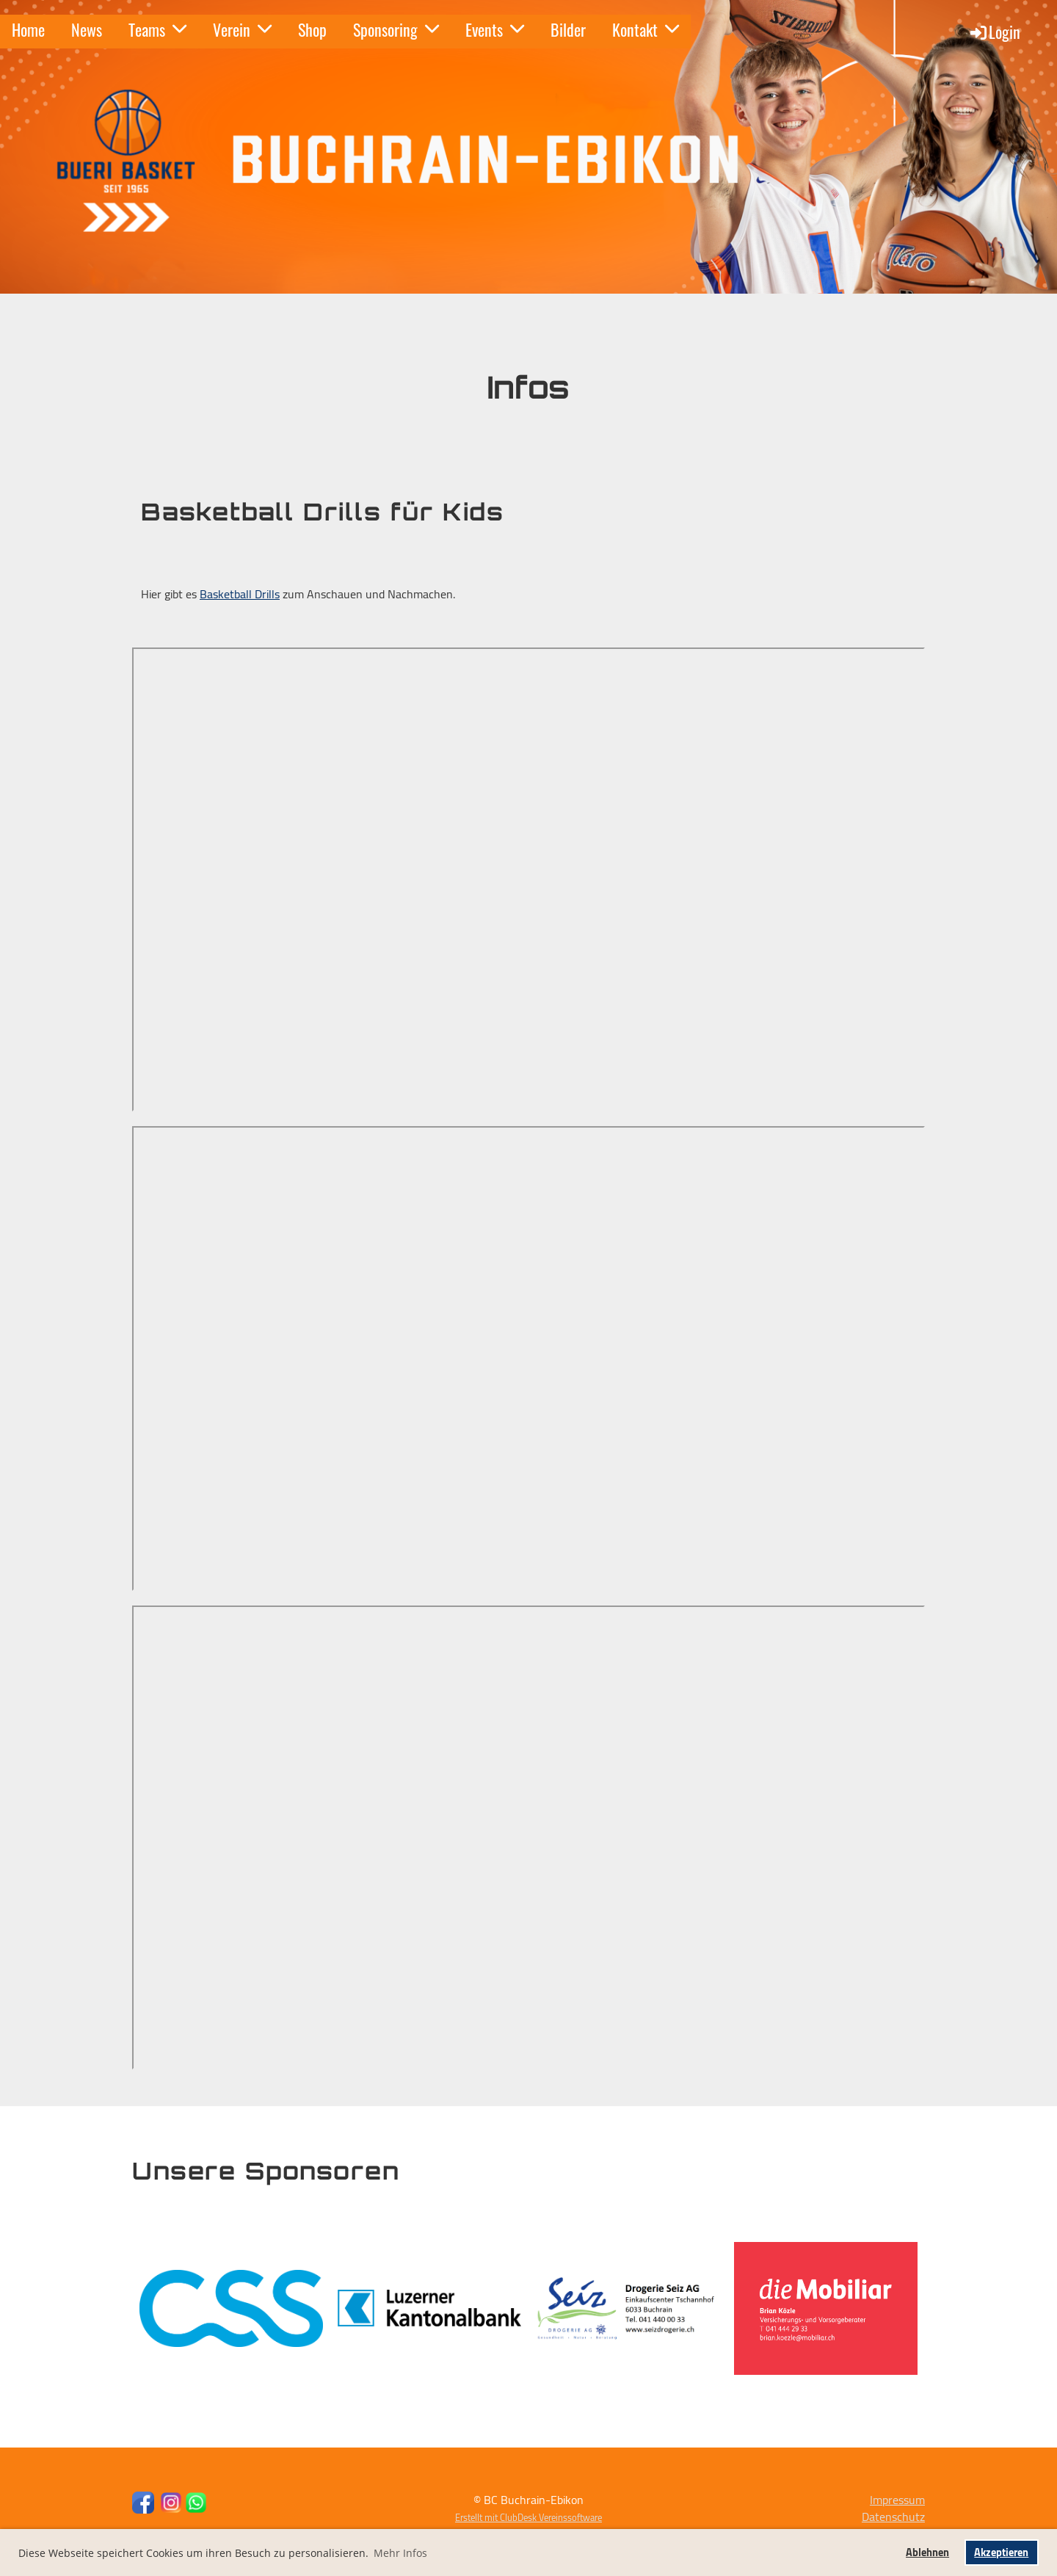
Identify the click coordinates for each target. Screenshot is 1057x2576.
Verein (242, 29)
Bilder (568, 29)
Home (28, 29)
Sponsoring (396, 29)
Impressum (897, 2500)
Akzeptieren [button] (1001, 2552)
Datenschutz (893, 2517)
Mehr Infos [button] (400, 2553)
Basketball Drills (240, 594)
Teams (157, 29)
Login (994, 31)
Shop (312, 29)
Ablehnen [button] (927, 2552)
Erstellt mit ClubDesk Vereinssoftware (528, 2517)
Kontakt (645, 29)
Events (494, 29)
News (86, 29)
